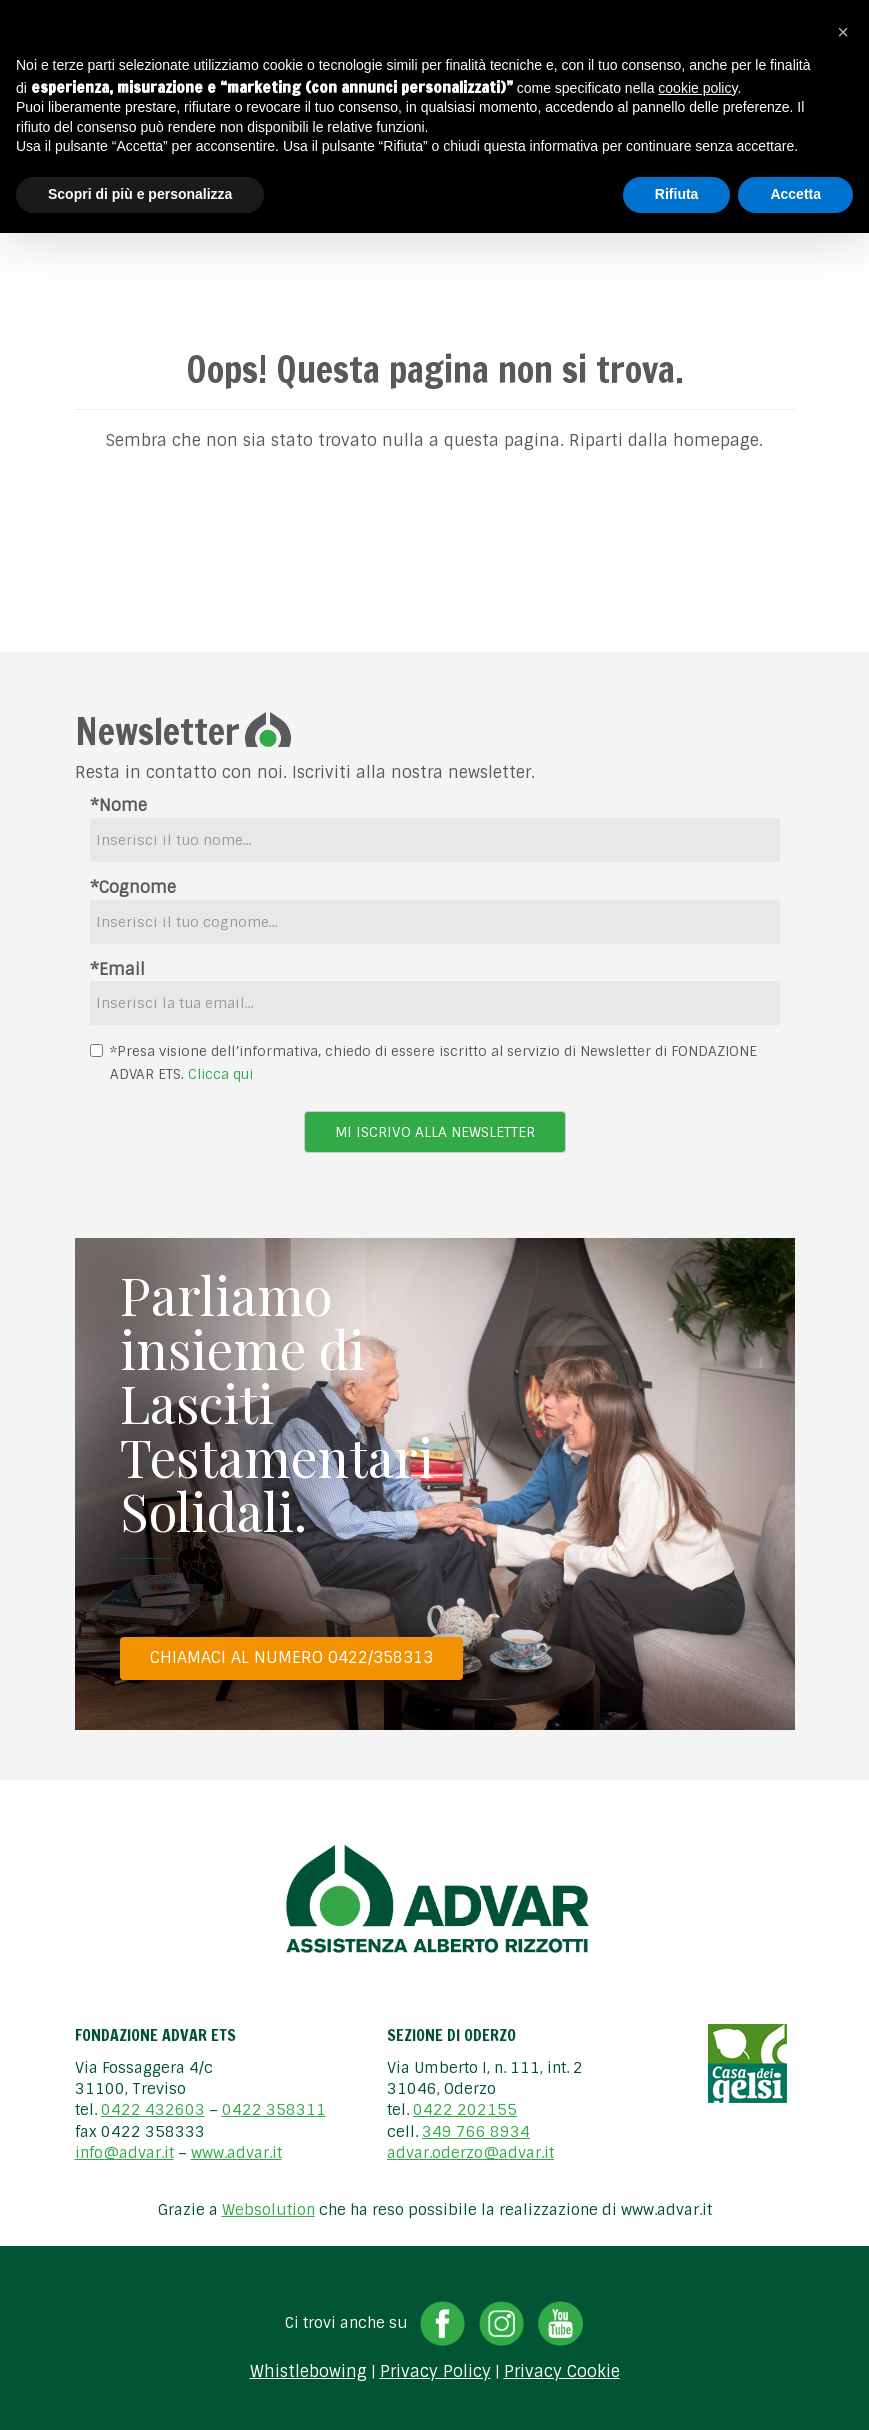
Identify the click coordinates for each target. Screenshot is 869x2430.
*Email (117, 969)
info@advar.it (124, 2153)
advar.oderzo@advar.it (470, 2153)
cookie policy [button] (697, 88)
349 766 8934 (476, 2132)
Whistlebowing (308, 2372)
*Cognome (133, 887)
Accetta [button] (795, 194)
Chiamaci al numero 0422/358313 (291, 1657)
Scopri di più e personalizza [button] (140, 194)
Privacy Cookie (562, 2372)
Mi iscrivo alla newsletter (435, 1132)
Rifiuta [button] (677, 194)
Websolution (268, 2210)
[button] (843, 32)
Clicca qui (220, 1074)
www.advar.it (236, 2153)
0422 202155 (465, 2110)
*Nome (118, 805)
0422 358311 (274, 2110)
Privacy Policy (435, 2372)
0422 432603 (153, 2110)
